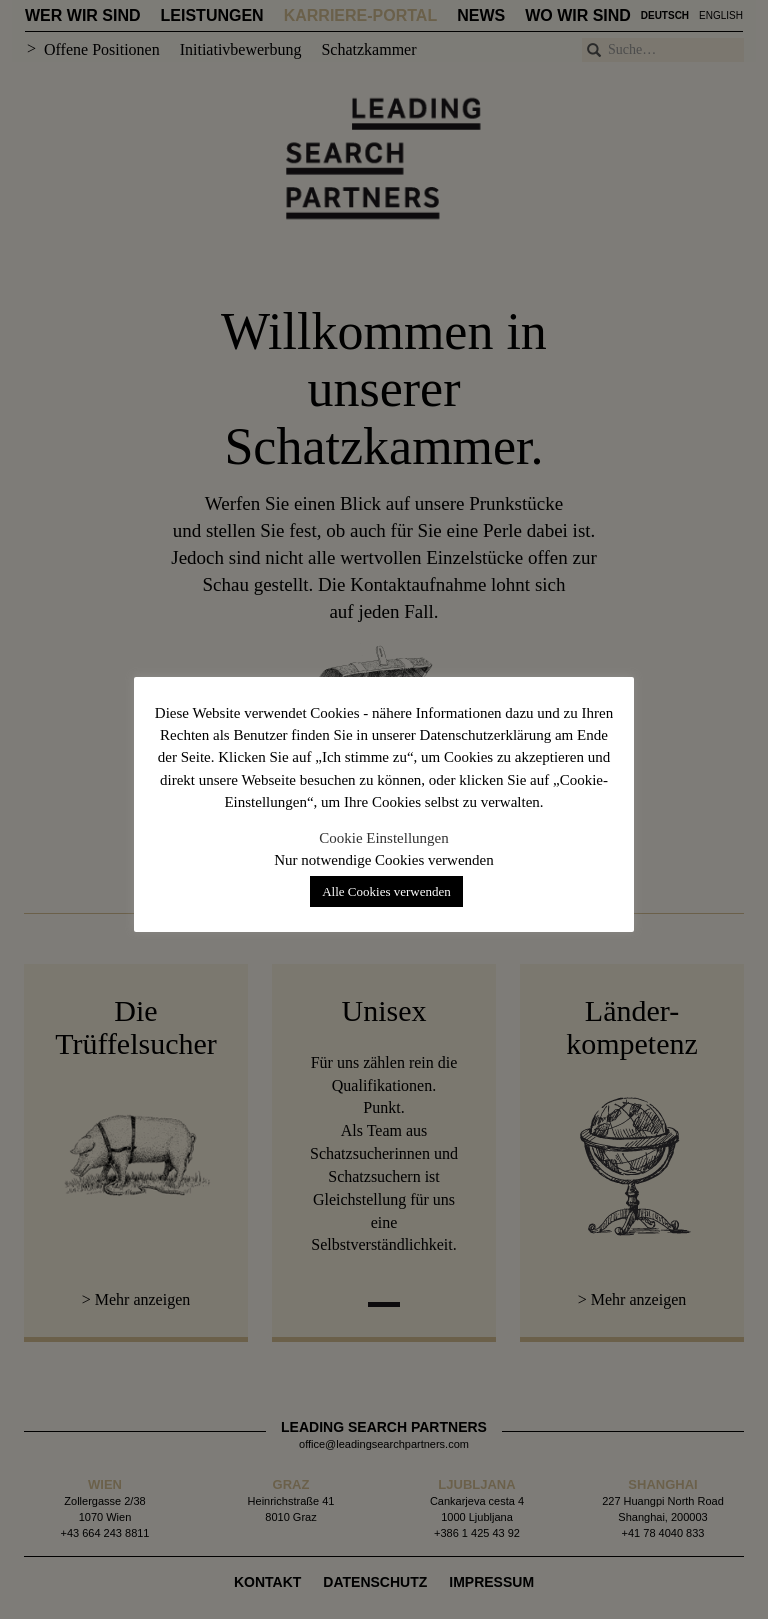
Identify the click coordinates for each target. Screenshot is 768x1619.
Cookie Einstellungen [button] (384, 838)
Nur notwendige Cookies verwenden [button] (384, 860)
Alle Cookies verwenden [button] (386, 891)
